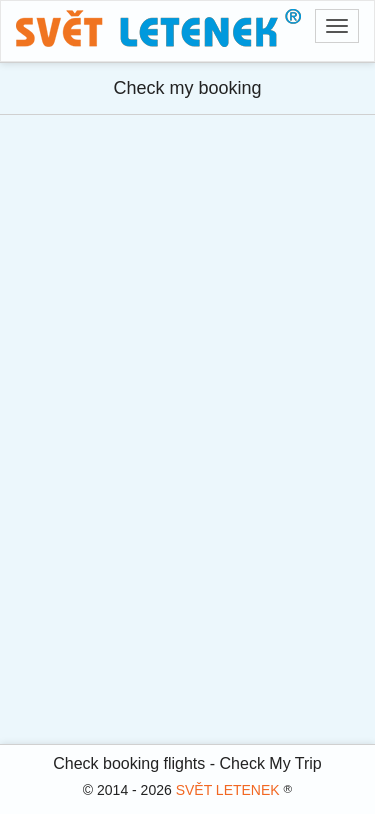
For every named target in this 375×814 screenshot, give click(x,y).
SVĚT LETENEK (228, 790)
